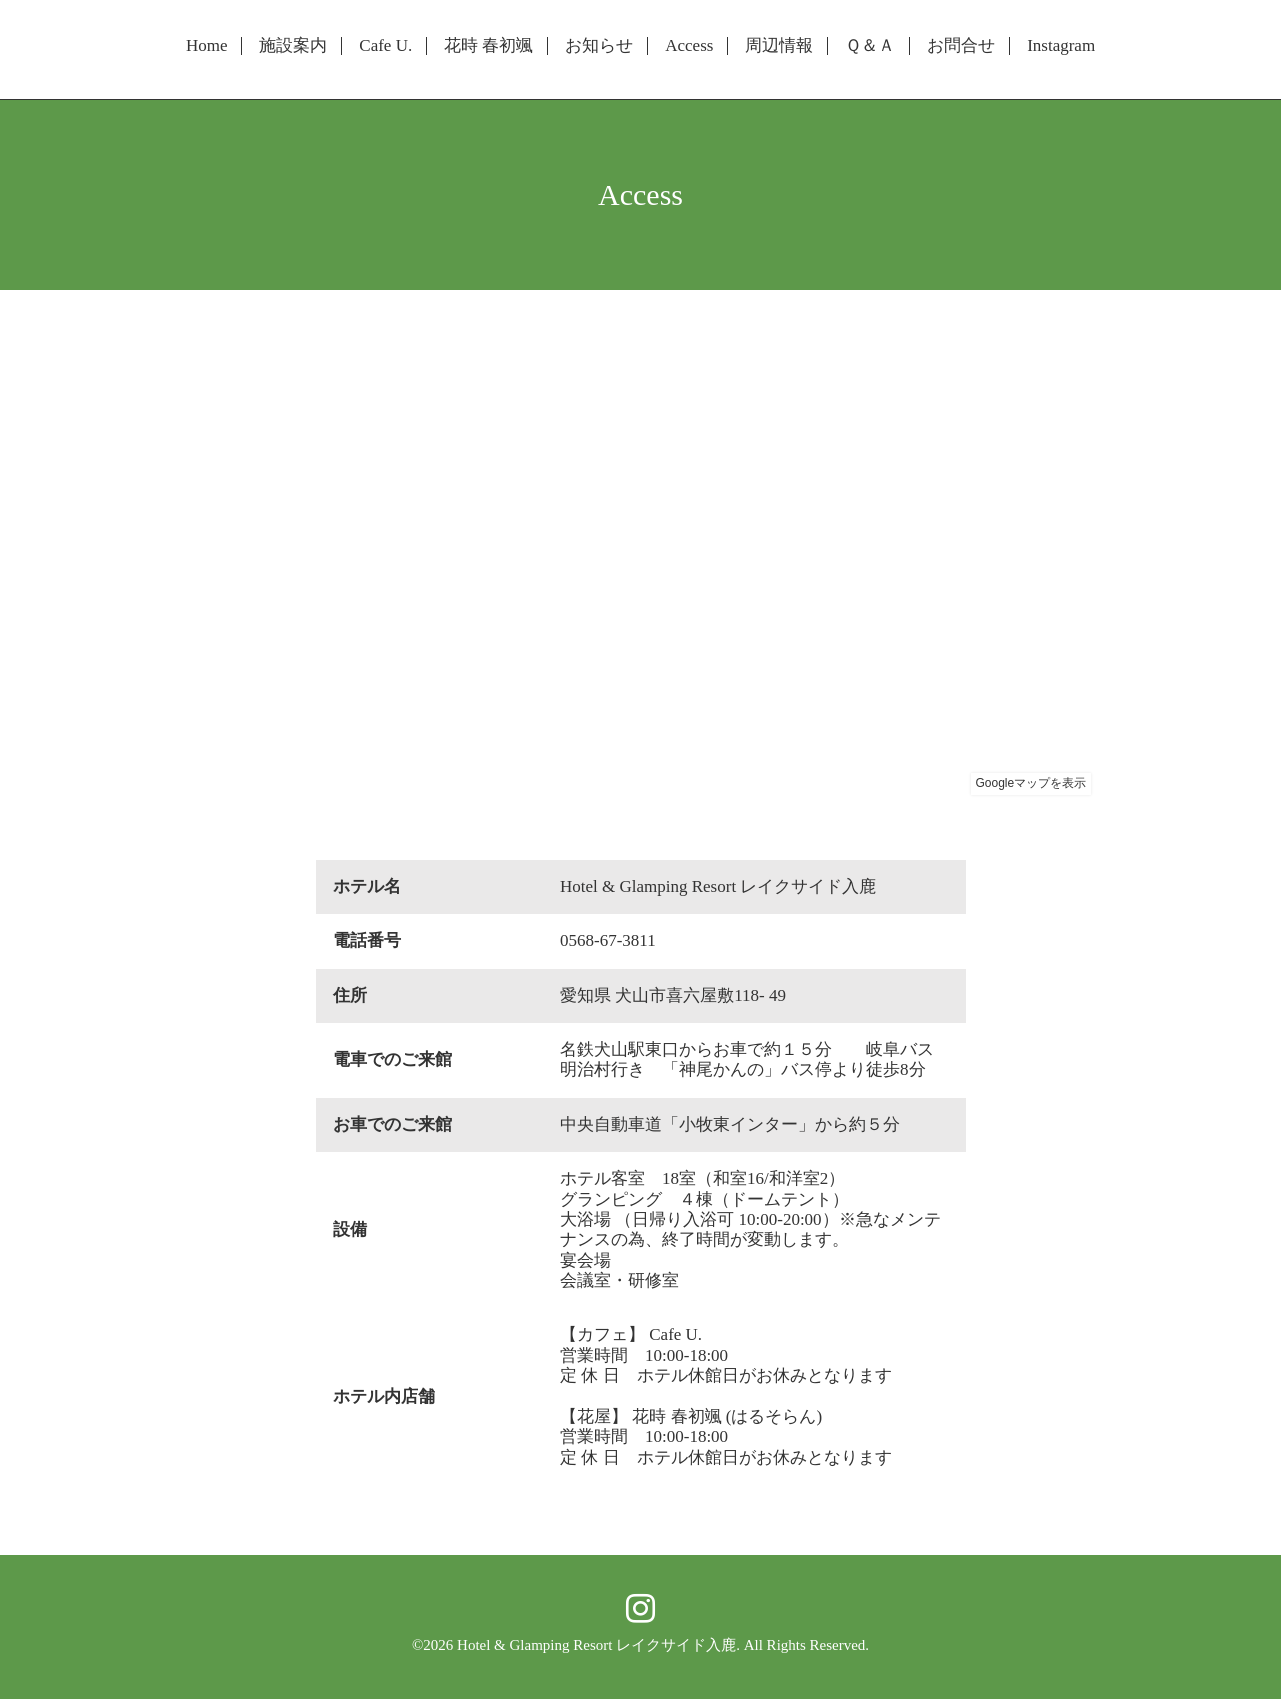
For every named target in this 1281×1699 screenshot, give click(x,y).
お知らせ (599, 46)
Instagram (1061, 46)
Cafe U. (385, 46)
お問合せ (961, 46)
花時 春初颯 (488, 46)
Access (689, 46)
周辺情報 (779, 46)
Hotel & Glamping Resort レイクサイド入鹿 (596, 1645)
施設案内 (293, 46)
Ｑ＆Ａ (870, 46)
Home (207, 46)
